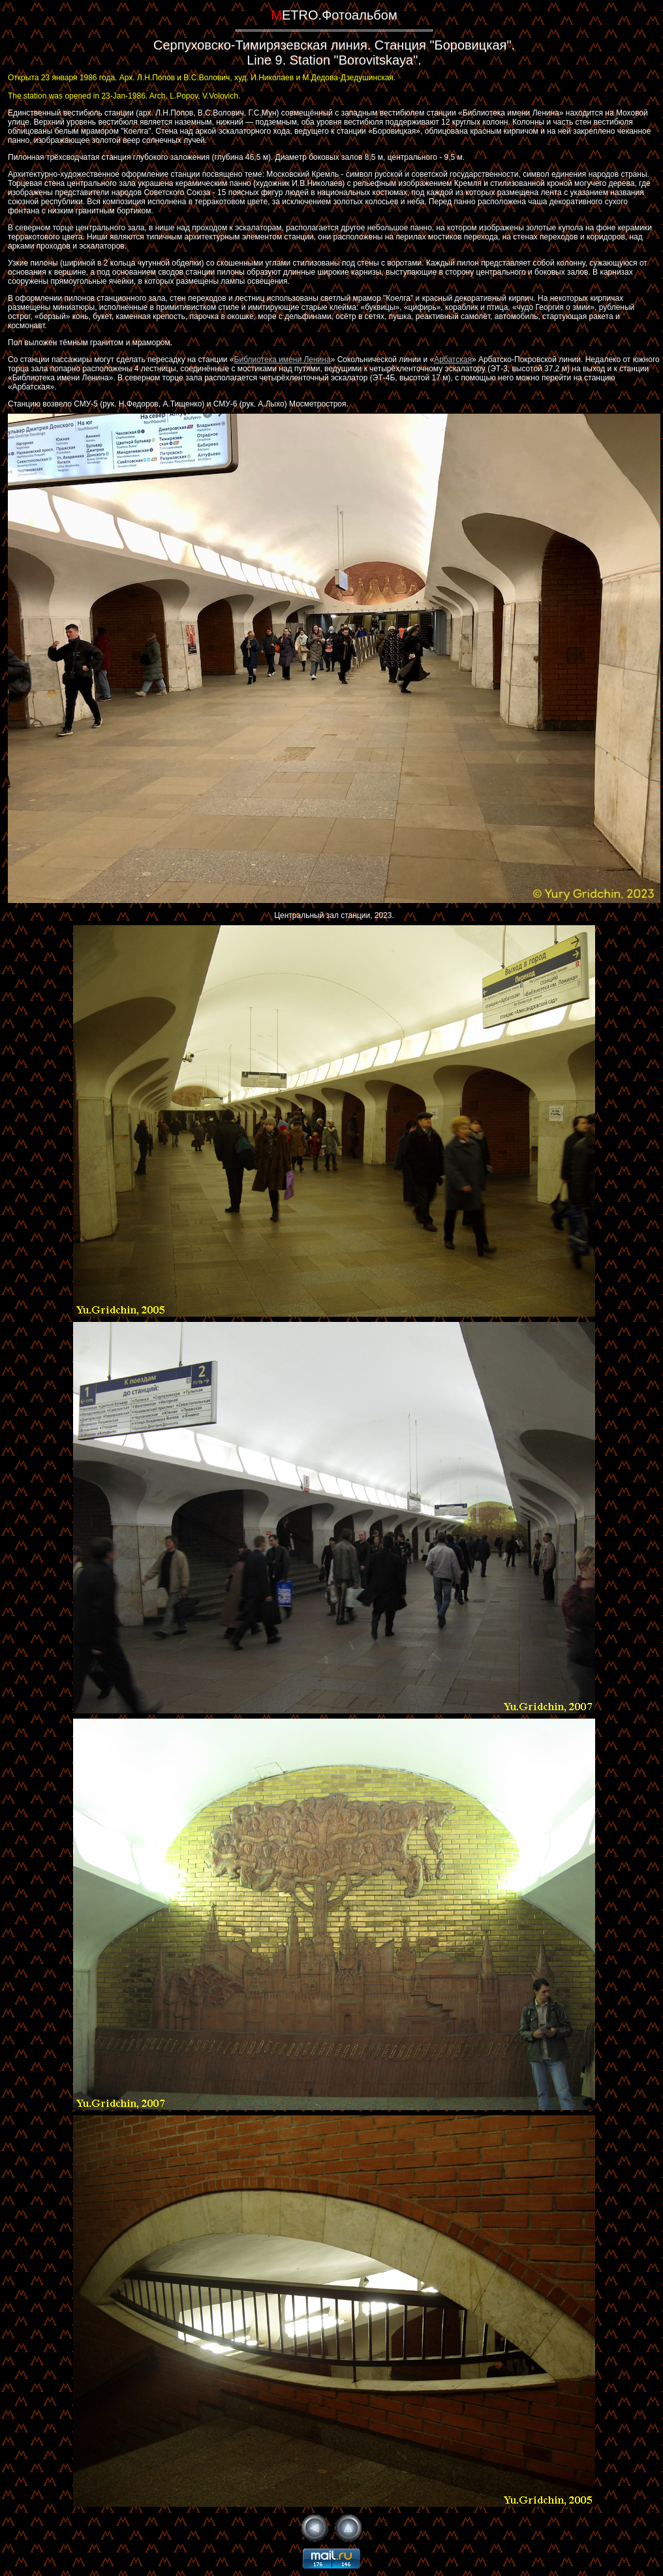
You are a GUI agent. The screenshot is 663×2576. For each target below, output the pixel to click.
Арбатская (453, 359)
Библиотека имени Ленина (282, 359)
